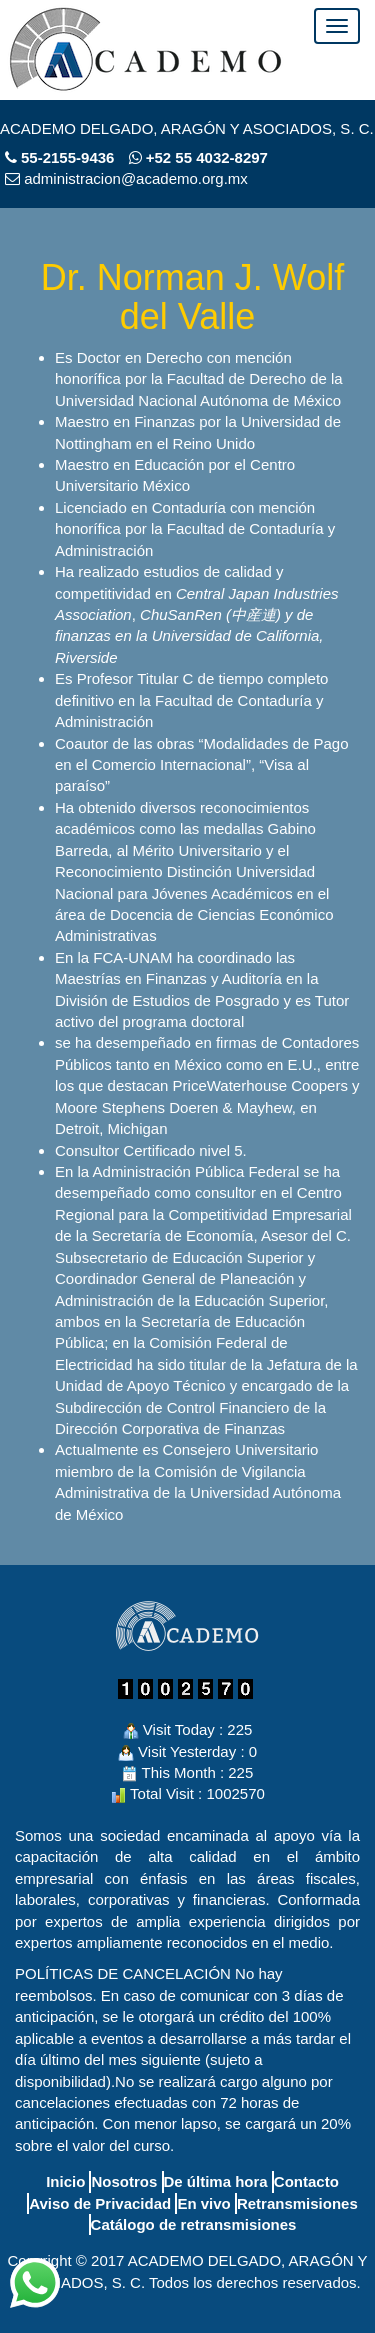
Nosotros (124, 2181)
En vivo (203, 2203)
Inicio (65, 2181)
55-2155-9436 (67, 157)
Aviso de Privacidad (100, 2203)
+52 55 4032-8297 (198, 157)
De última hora (216, 2181)
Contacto (306, 2181)
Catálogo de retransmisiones (194, 2224)
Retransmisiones (297, 2203)
